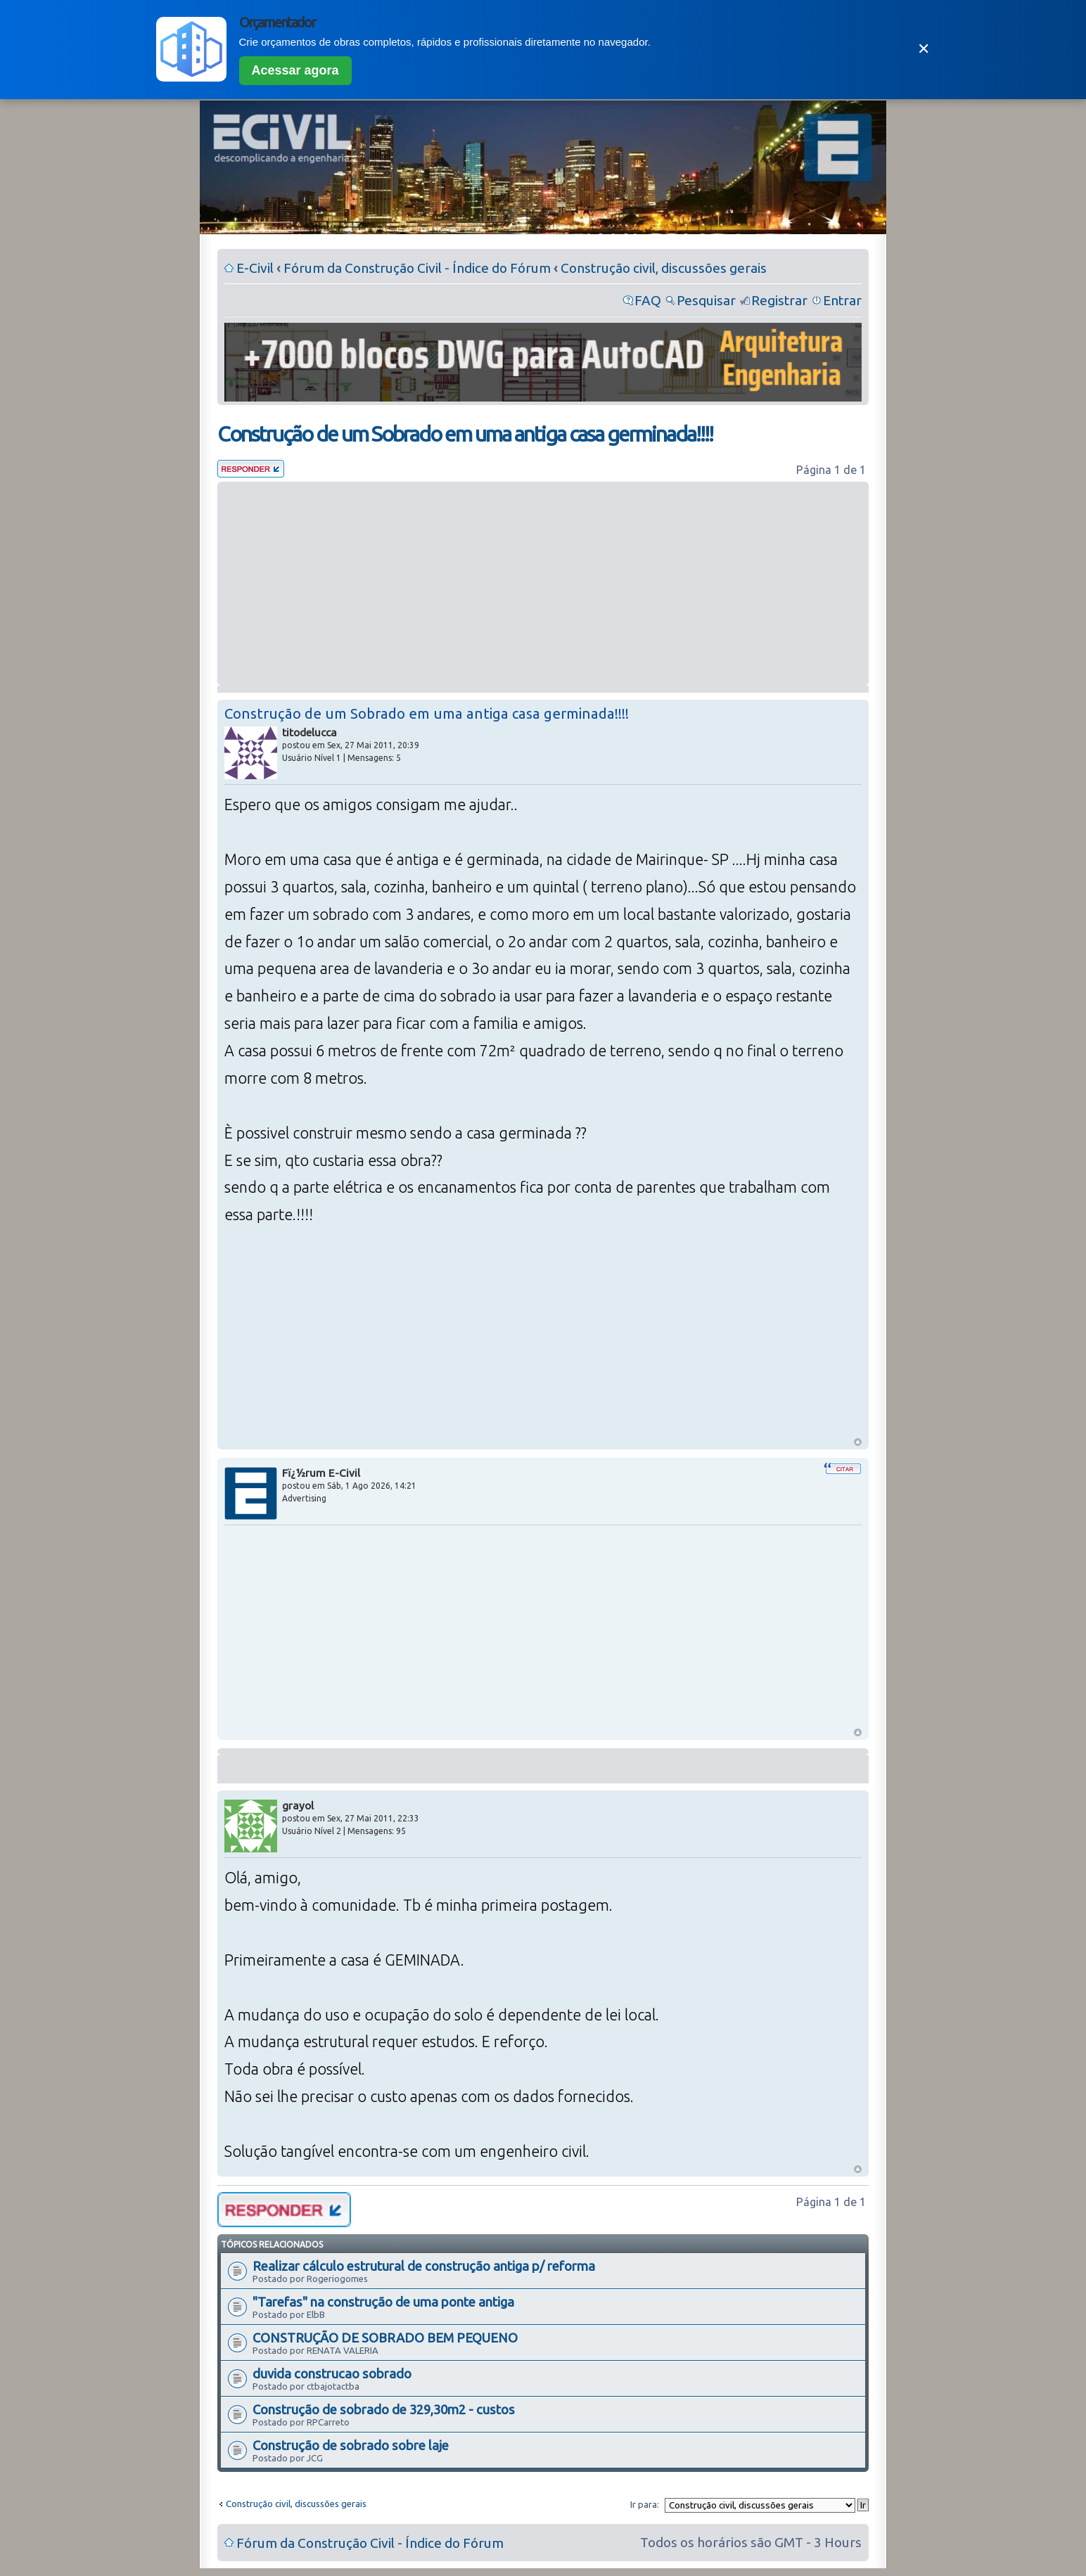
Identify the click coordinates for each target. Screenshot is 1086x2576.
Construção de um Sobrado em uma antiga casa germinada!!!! (465, 434)
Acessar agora (295, 70)
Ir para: (644, 2504)
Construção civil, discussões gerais (664, 268)
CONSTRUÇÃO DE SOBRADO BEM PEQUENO (385, 2338)
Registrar (779, 300)
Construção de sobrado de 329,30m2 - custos (384, 2409)
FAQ (647, 300)
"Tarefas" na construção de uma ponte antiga (383, 2302)
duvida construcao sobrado (332, 2373)
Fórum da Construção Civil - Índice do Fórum (417, 268)
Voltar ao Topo (858, 1442)
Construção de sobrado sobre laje (351, 2445)
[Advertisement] (543, 583)
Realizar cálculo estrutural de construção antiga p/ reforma (424, 2266)
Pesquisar (706, 300)
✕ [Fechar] (923, 49)
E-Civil (255, 268)
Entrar (842, 300)
